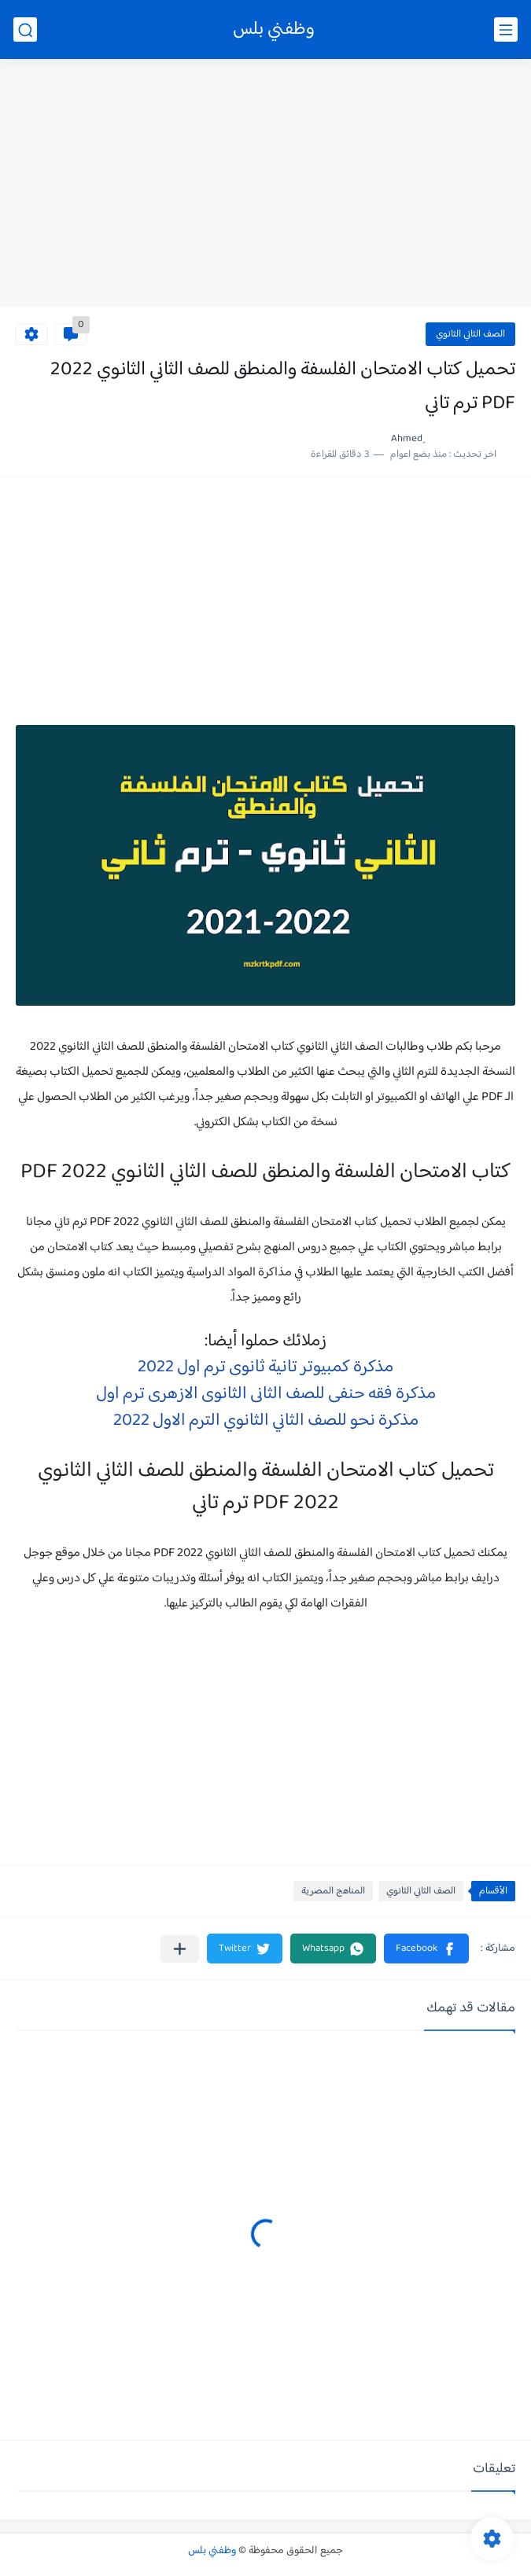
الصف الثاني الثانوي (470, 334)
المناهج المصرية (333, 1891)
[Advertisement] (265, 185)
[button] (426, 1948)
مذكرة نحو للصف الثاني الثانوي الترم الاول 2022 (266, 1421)
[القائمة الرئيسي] (506, 29)
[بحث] (25, 29)
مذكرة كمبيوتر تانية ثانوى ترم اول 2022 (265, 1367)
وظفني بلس (274, 29)
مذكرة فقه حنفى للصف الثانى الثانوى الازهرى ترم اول (266, 1394)
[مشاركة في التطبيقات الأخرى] (179, 1949)
